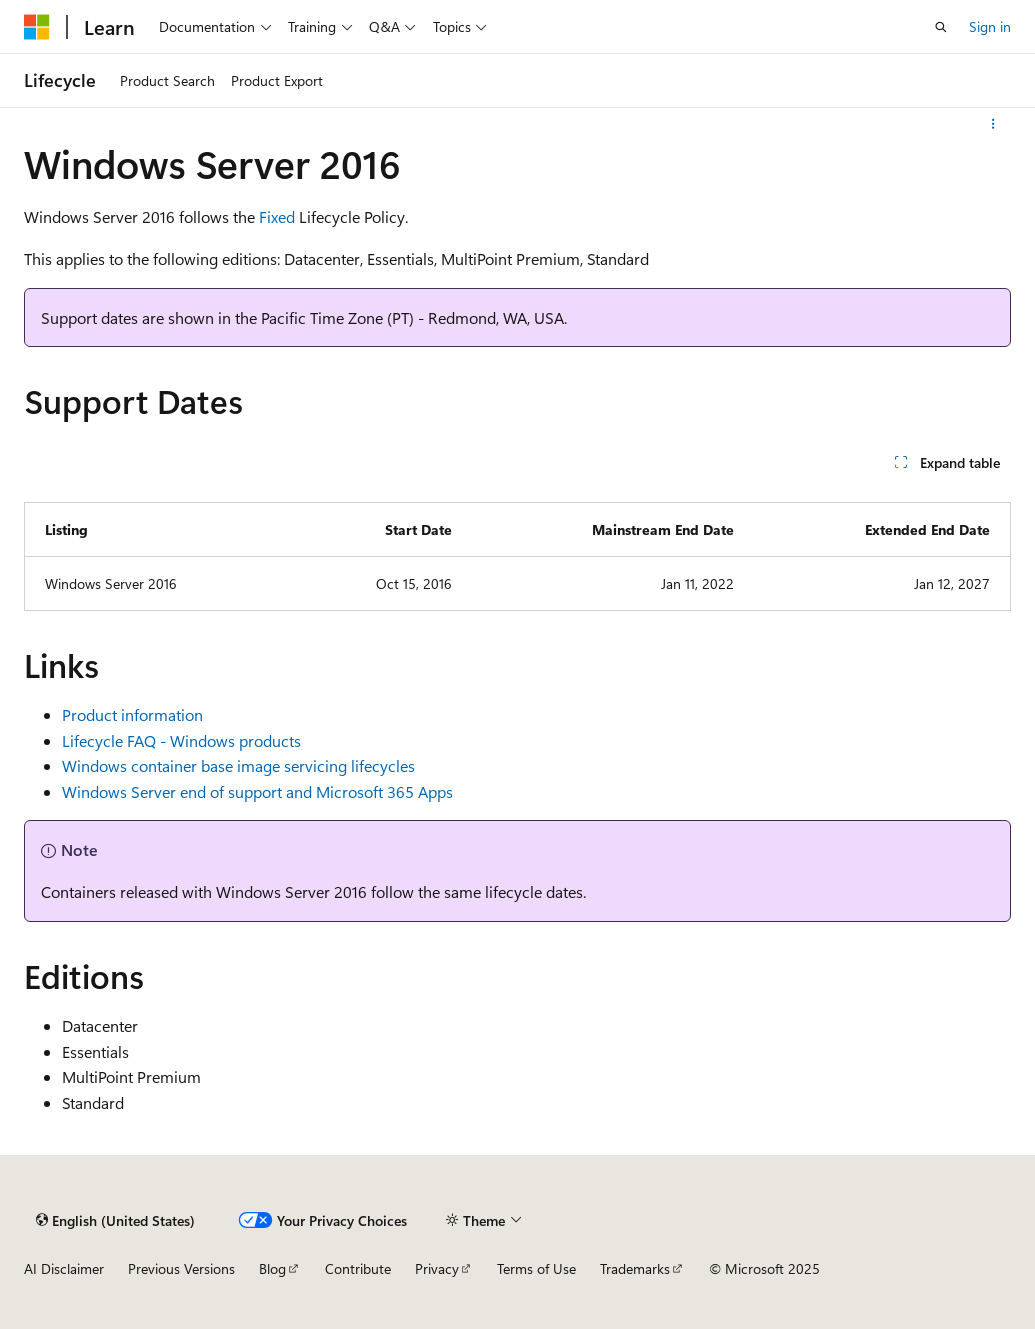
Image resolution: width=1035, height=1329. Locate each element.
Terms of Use (536, 1268)
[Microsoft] (37, 27)
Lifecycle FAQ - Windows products (181, 740)
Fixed (277, 216)
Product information (132, 714)
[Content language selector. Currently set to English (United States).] (115, 1220)
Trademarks (635, 1268)
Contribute (358, 1268)
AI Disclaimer (64, 1268)
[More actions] (993, 124)
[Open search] (941, 27)
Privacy (437, 1268)
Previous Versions (181, 1268)
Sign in (990, 26)
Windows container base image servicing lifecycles (238, 765)
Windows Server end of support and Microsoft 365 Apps (257, 791)
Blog (272, 1268)
